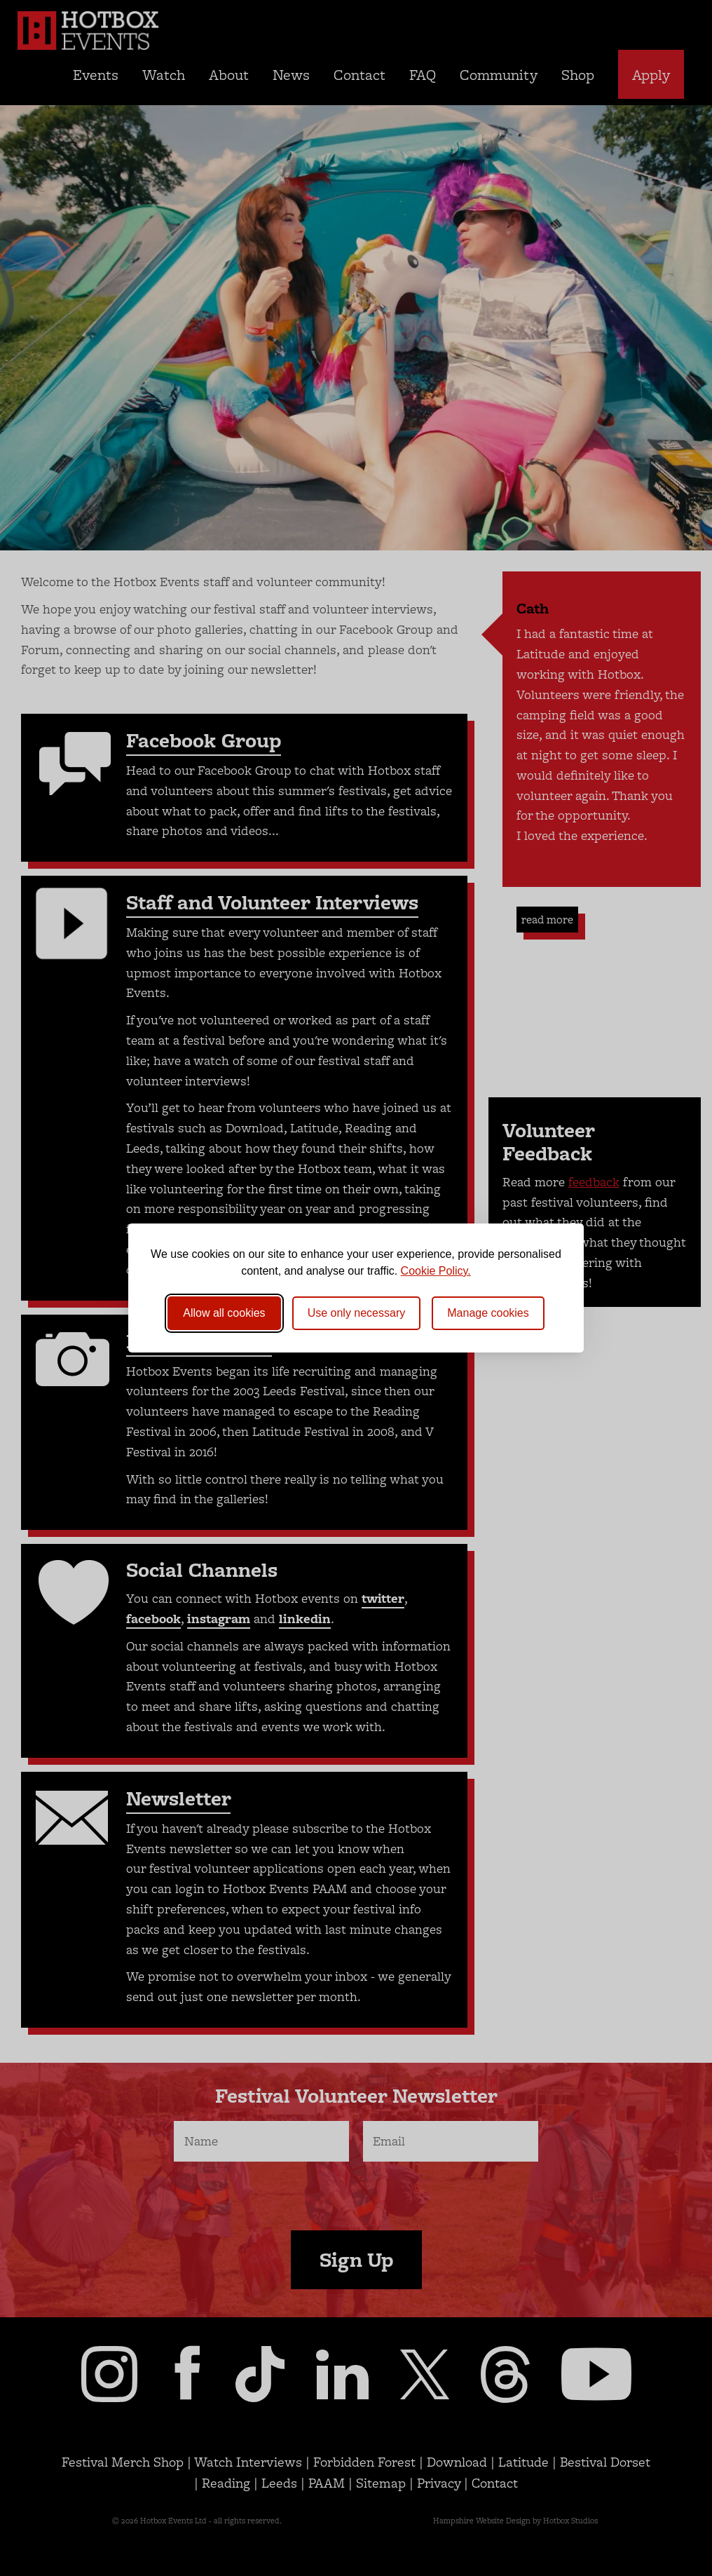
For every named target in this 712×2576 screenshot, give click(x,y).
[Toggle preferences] (488, 1313)
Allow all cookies (224, 1313)
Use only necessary (357, 1313)
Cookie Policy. (436, 1271)
